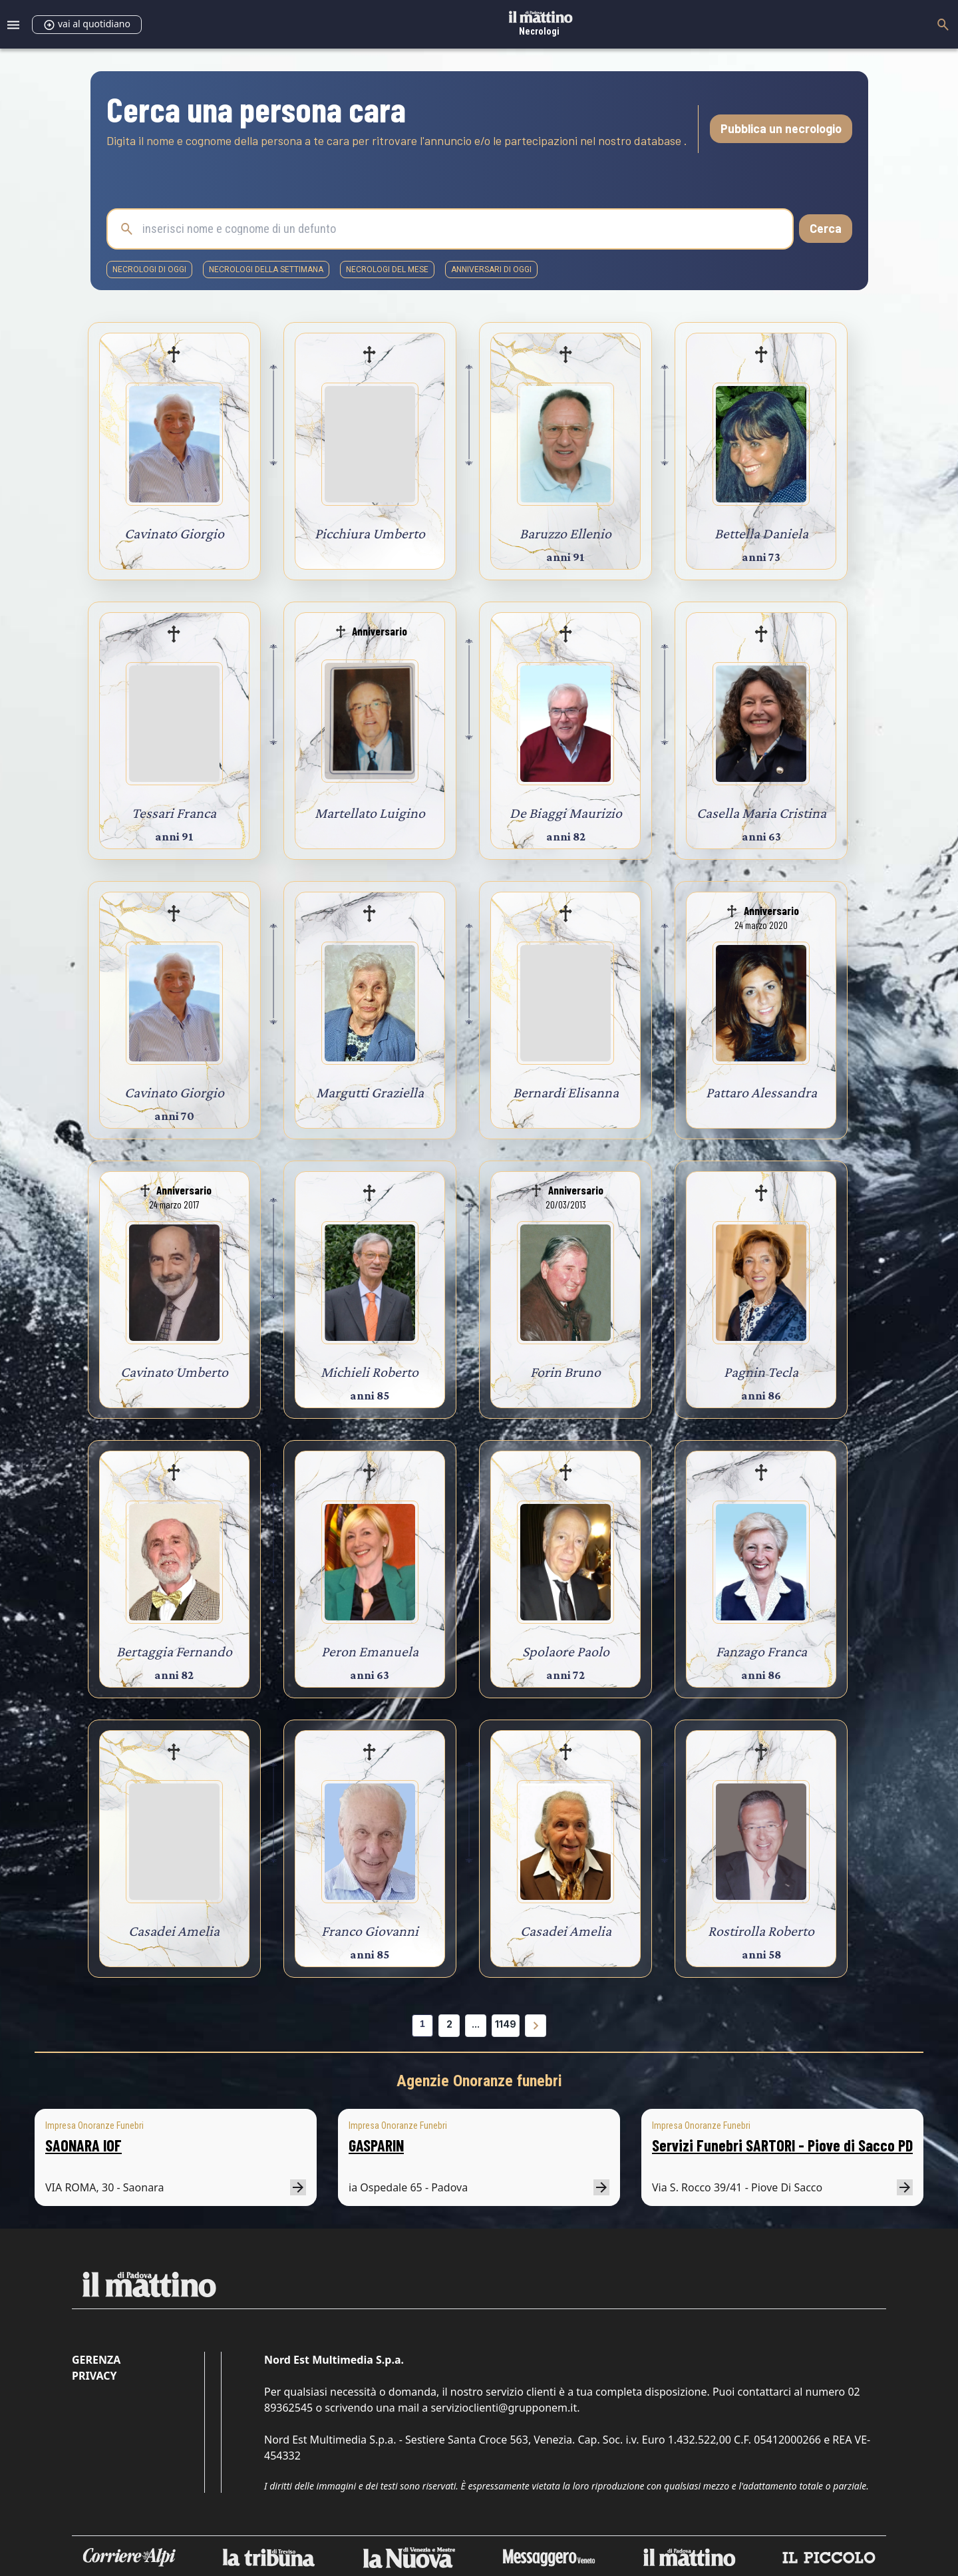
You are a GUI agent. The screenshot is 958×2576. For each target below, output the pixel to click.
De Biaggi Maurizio (566, 813)
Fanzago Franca (761, 1651)
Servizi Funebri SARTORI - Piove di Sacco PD (782, 2145)
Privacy (94, 2375)
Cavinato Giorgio (174, 533)
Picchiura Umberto (370, 533)
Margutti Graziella (370, 1092)
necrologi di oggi (149, 269)
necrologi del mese (387, 269)
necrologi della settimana (266, 269)
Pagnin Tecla (761, 1372)
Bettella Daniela (761, 533)
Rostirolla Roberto (761, 1931)
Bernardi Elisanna (566, 1092)
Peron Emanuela (369, 1651)
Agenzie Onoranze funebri (479, 2081)
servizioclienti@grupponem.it (503, 2407)
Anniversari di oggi (491, 269)
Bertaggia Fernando (174, 1651)
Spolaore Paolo (565, 1651)
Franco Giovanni (369, 1931)
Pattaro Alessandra (761, 1092)
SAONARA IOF (83, 2145)
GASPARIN (376, 2145)
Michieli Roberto (369, 1372)
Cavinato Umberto (174, 1372)
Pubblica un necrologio (781, 128)
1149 (505, 2024)
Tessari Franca (174, 813)
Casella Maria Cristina (761, 813)
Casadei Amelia (174, 1931)
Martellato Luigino (370, 813)
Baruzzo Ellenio (565, 533)
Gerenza (96, 2359)
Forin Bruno (565, 1372)
